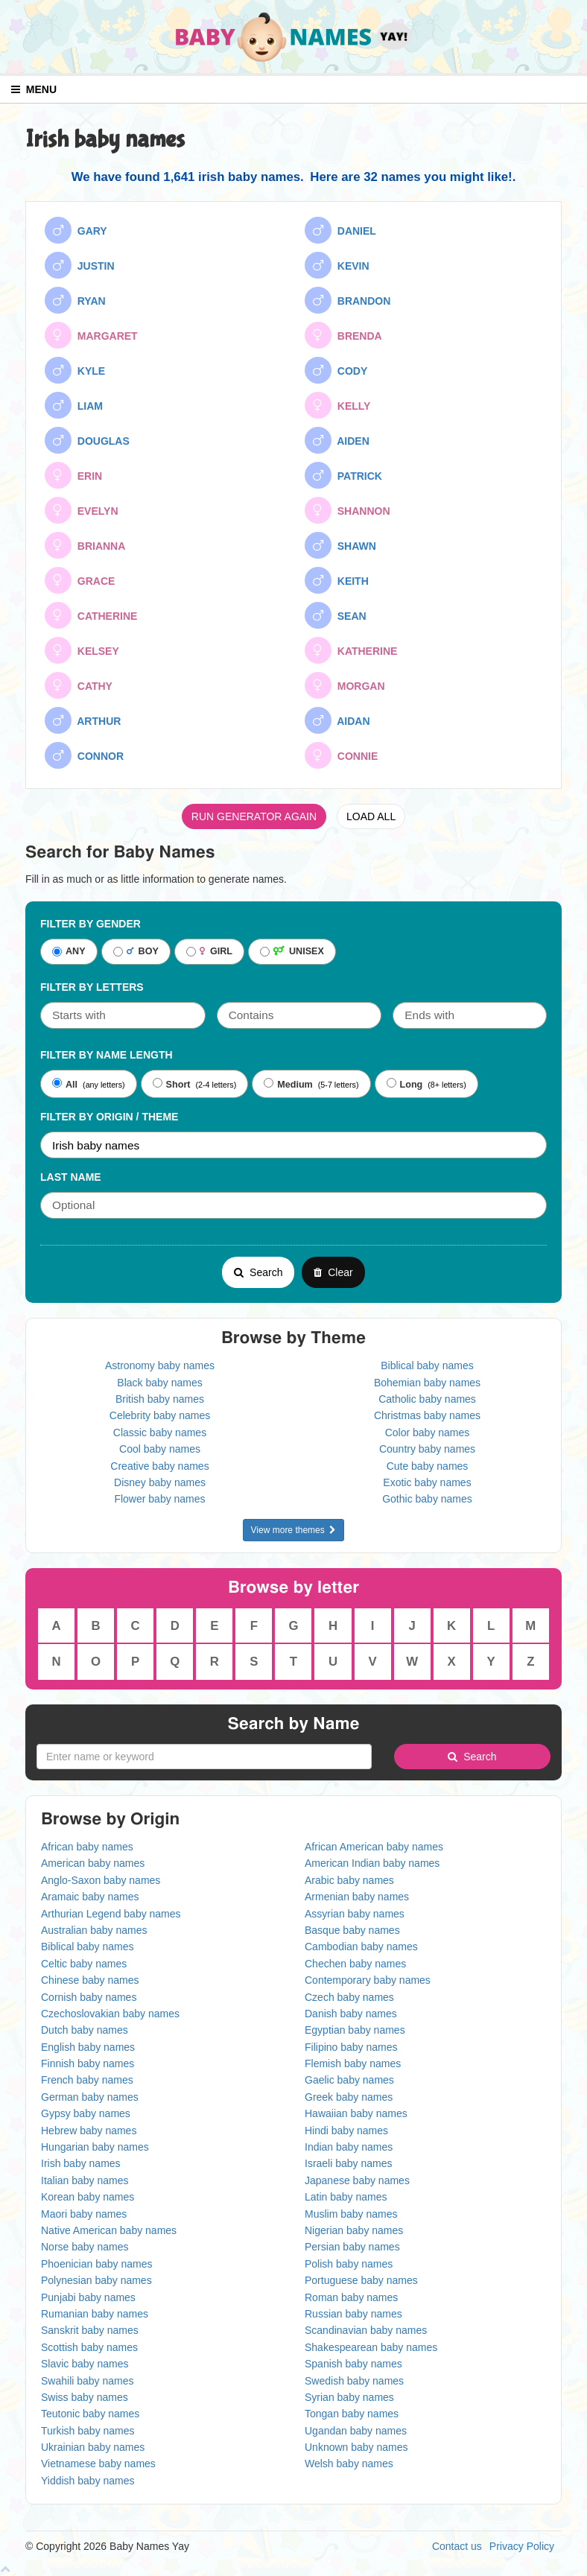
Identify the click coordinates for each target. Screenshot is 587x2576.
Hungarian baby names (95, 2147)
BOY (136, 952)
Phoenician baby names (96, 2264)
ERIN (73, 475)
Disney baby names (160, 1482)
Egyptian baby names (355, 2030)
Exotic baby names (427, 1482)
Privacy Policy (521, 2546)
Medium (288, 1084)
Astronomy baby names (160, 1365)
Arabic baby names (349, 1880)
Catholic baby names (427, 1399)
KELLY (337, 405)
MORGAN (345, 685)
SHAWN (340, 545)
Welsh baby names (349, 2463)
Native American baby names (109, 2230)
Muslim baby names (351, 2214)
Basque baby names (352, 1930)
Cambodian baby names (361, 1946)
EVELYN (81, 510)
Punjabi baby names (88, 2297)
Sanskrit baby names (90, 2330)
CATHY (78, 685)
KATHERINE (351, 650)
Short (172, 1084)
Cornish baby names (88, 1997)
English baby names (88, 2047)
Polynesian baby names (96, 2280)
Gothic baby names (427, 1499)
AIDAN (337, 720)
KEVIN (337, 265)
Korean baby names (87, 2197)
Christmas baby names (427, 1415)
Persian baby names (352, 2247)
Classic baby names (159, 1432)
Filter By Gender (90, 924)
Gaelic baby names (349, 2080)
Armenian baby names (357, 1897)
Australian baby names (94, 1930)
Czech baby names (349, 1997)
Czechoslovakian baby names (110, 2014)
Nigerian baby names (354, 2230)
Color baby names (427, 1432)
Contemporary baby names (368, 1980)
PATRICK (343, 475)
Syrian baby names (349, 2397)
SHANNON (347, 510)
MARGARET (91, 335)
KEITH (337, 580)
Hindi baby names (346, 2130)
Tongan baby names (352, 2414)
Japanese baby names (357, 2180)
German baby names (90, 2097)
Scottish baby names (89, 2347)
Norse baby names (85, 2247)
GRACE (80, 580)
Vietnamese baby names (98, 2463)
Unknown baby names (356, 2447)
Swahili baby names (87, 2381)
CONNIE (341, 755)
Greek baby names (349, 2097)
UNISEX (292, 952)
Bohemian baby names (427, 1383)
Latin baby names (346, 2197)
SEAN (336, 615)
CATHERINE (91, 615)
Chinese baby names (90, 1980)
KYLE (75, 370)
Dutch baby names (84, 2030)
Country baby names (427, 1449)
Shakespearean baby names (371, 2347)
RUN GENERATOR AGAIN (254, 816)
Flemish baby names (353, 2063)
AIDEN (337, 440)
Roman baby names (351, 2297)
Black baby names (159, 1383)
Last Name (70, 1177)
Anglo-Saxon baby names (100, 1880)
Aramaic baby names (90, 1897)
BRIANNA (85, 545)
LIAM (74, 405)
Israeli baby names (349, 2163)
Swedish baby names (354, 2381)
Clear (333, 1272)
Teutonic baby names (90, 2414)
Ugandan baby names (356, 2431)
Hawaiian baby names (356, 2113)
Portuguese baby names (361, 2280)
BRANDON (347, 300)
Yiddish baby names (88, 2481)
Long (405, 1084)
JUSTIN (80, 265)
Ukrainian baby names (93, 2447)
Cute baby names (428, 1466)
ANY (69, 952)
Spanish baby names (353, 2364)
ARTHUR (83, 720)
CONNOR (84, 755)
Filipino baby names (351, 2047)
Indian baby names (349, 2147)
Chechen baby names (355, 1964)
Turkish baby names (88, 2431)
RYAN (75, 300)
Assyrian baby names (354, 1914)
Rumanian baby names (94, 2314)
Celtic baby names (84, 1964)
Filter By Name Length (106, 1055)
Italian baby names (85, 2180)
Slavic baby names (85, 2364)
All (64, 1084)
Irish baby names (81, 2163)
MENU (34, 89)
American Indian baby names (372, 1863)
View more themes (294, 1530)
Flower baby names (159, 1499)
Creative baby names (159, 1466)
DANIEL (340, 230)
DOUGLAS (87, 440)
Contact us (457, 2546)
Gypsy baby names (85, 2113)
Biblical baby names (427, 1365)
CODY (336, 370)
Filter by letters (92, 987)
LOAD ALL (371, 816)
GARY (76, 230)
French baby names (87, 2080)
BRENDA (343, 335)
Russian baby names (353, 2314)
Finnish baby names (87, 2063)
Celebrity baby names (160, 1415)
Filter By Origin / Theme (109, 1117)
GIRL (209, 952)
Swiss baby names (84, 2397)
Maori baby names (84, 2214)
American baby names (93, 1863)
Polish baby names (349, 2264)
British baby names (159, 1399)
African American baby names (374, 1847)
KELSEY (82, 650)
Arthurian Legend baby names (111, 1914)
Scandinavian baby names (366, 2330)
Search (258, 1272)
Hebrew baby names (88, 2130)
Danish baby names (351, 2014)
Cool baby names (159, 1449)
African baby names (87, 1847)
